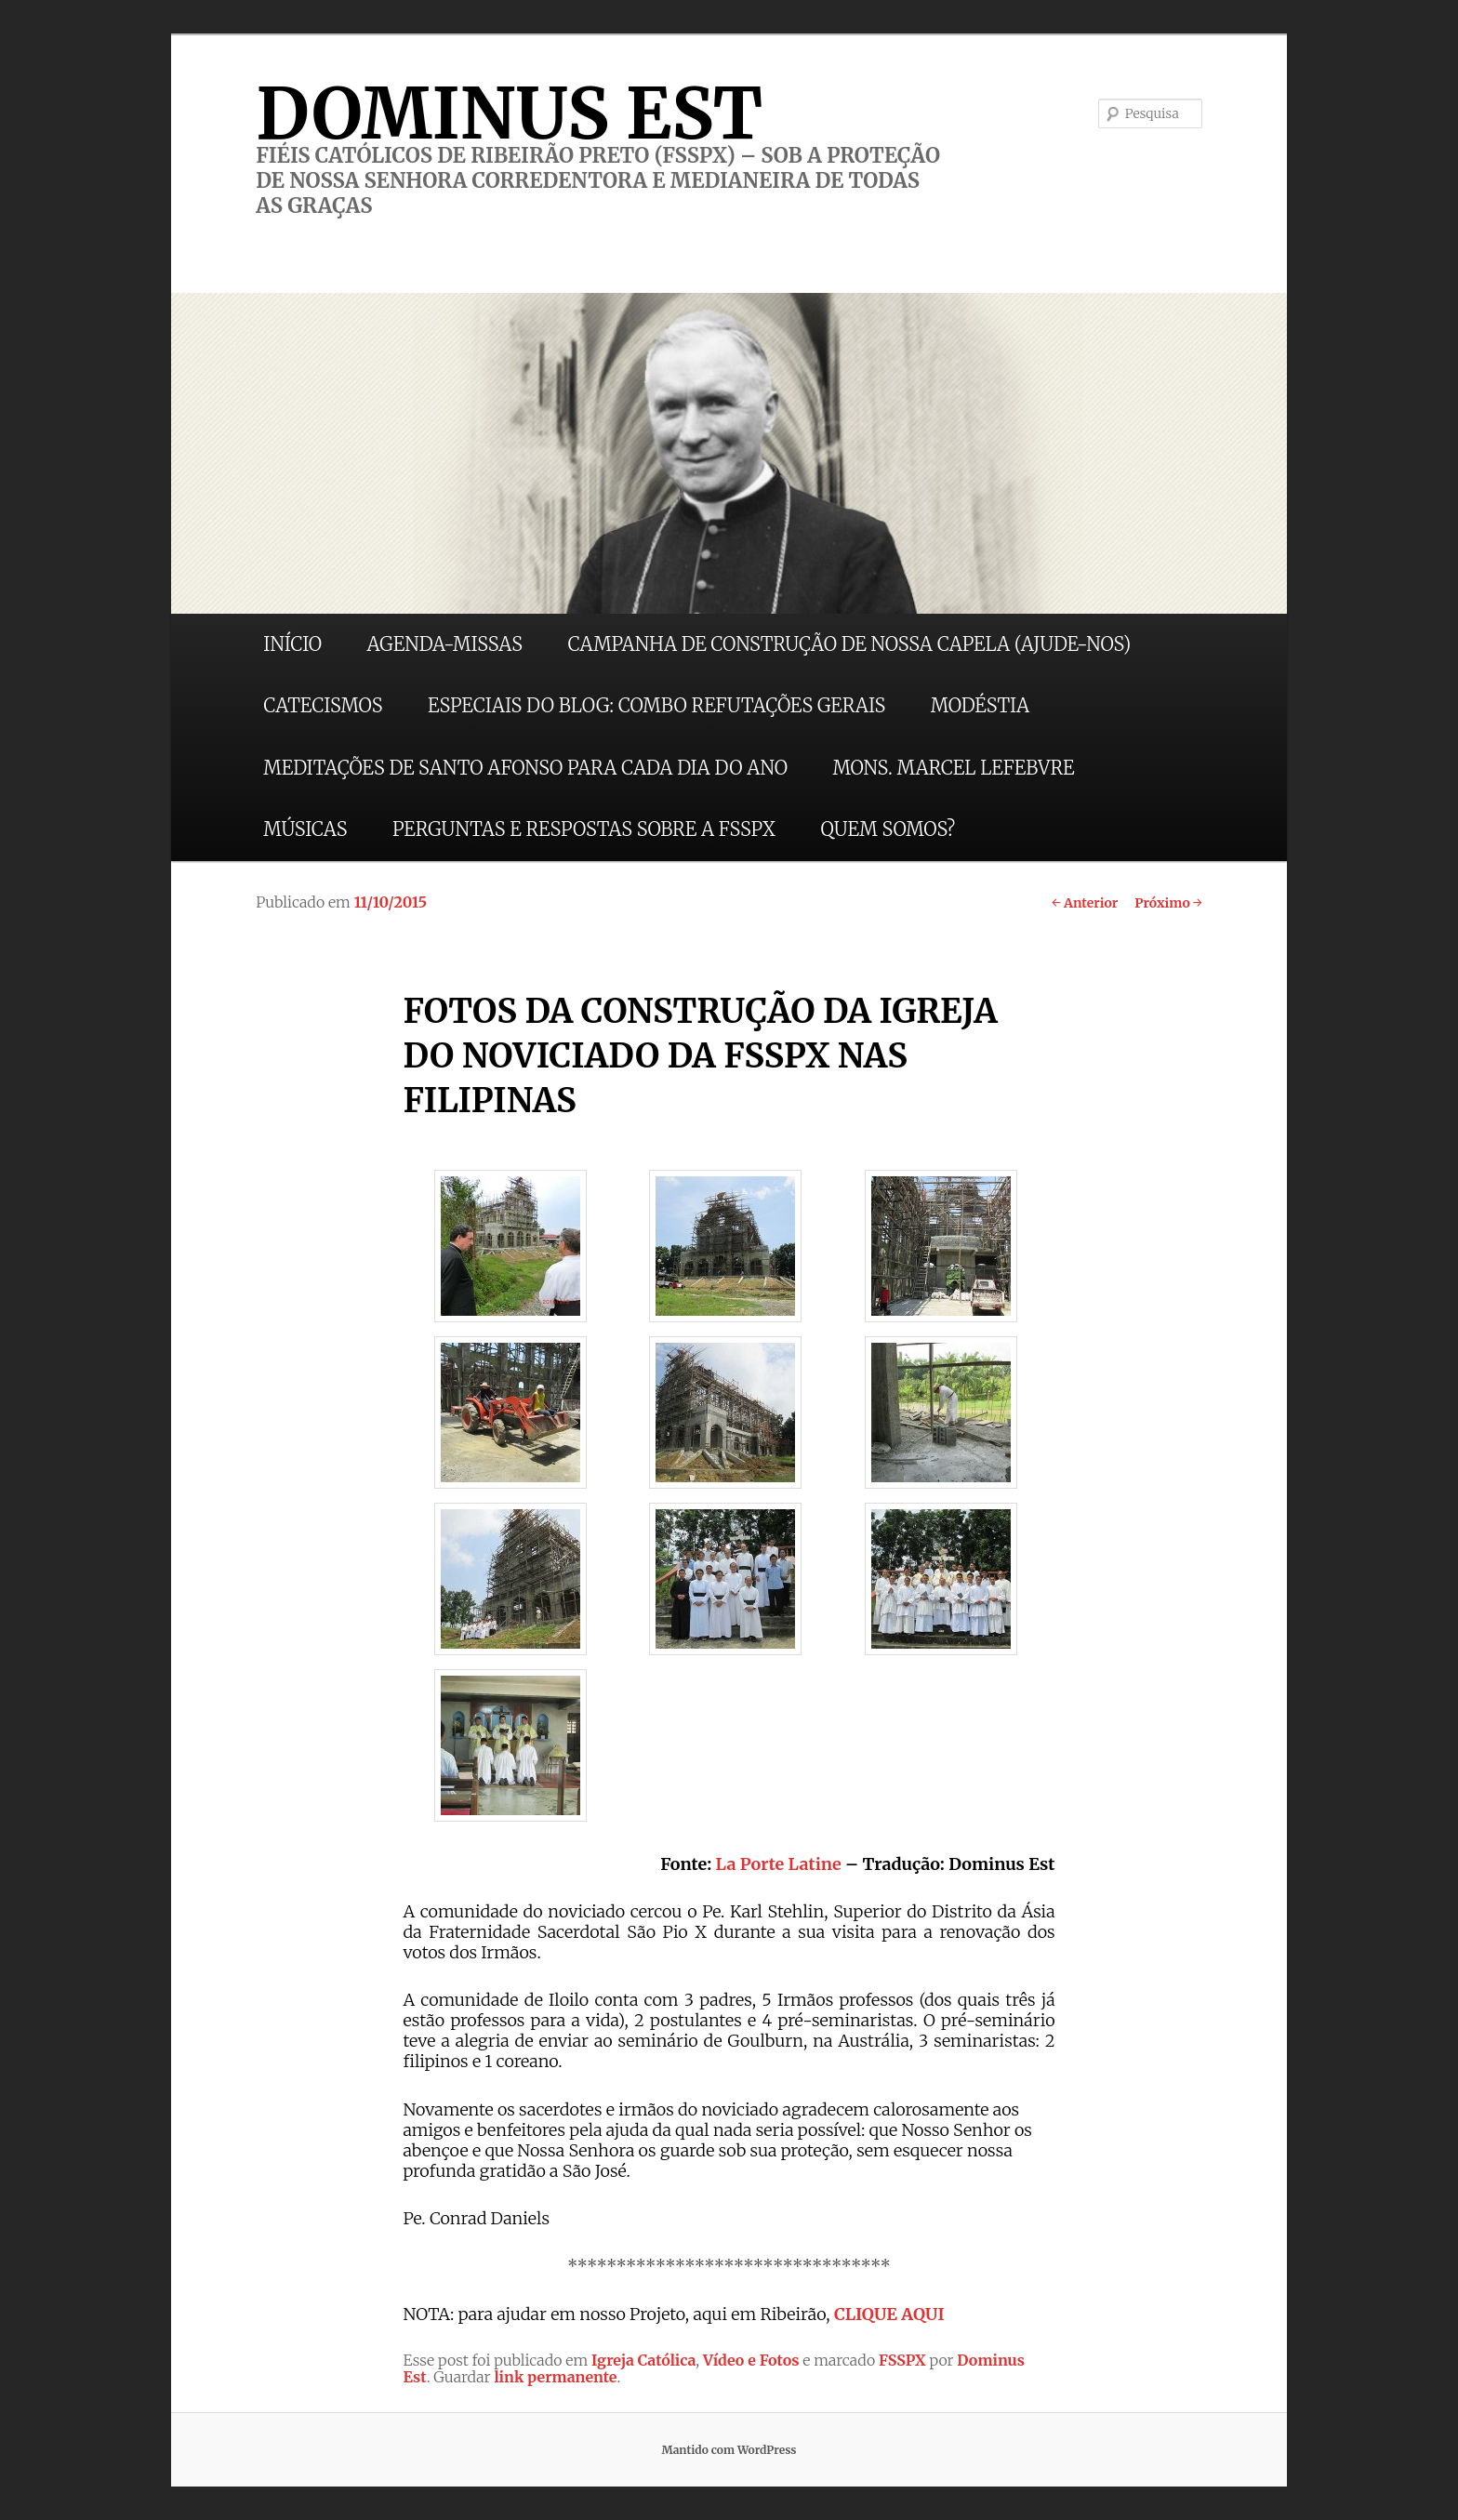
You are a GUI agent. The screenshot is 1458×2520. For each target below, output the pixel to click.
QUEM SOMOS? (887, 829)
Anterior (1085, 903)
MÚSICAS (305, 829)
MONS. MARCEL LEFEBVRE (953, 767)
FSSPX (902, 2360)
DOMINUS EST (509, 113)
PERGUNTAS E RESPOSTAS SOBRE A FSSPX (583, 829)
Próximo (1168, 903)
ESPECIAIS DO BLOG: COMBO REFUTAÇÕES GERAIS (656, 705)
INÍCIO (292, 644)
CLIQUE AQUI (889, 2314)
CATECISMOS (322, 705)
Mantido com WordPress (728, 2450)
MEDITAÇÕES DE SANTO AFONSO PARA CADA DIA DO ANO (525, 767)
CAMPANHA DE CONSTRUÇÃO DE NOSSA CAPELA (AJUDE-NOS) (850, 644)
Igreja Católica (643, 2360)
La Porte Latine (779, 1864)
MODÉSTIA (980, 705)
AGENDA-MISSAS (445, 644)
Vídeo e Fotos (751, 2360)
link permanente (555, 2376)
